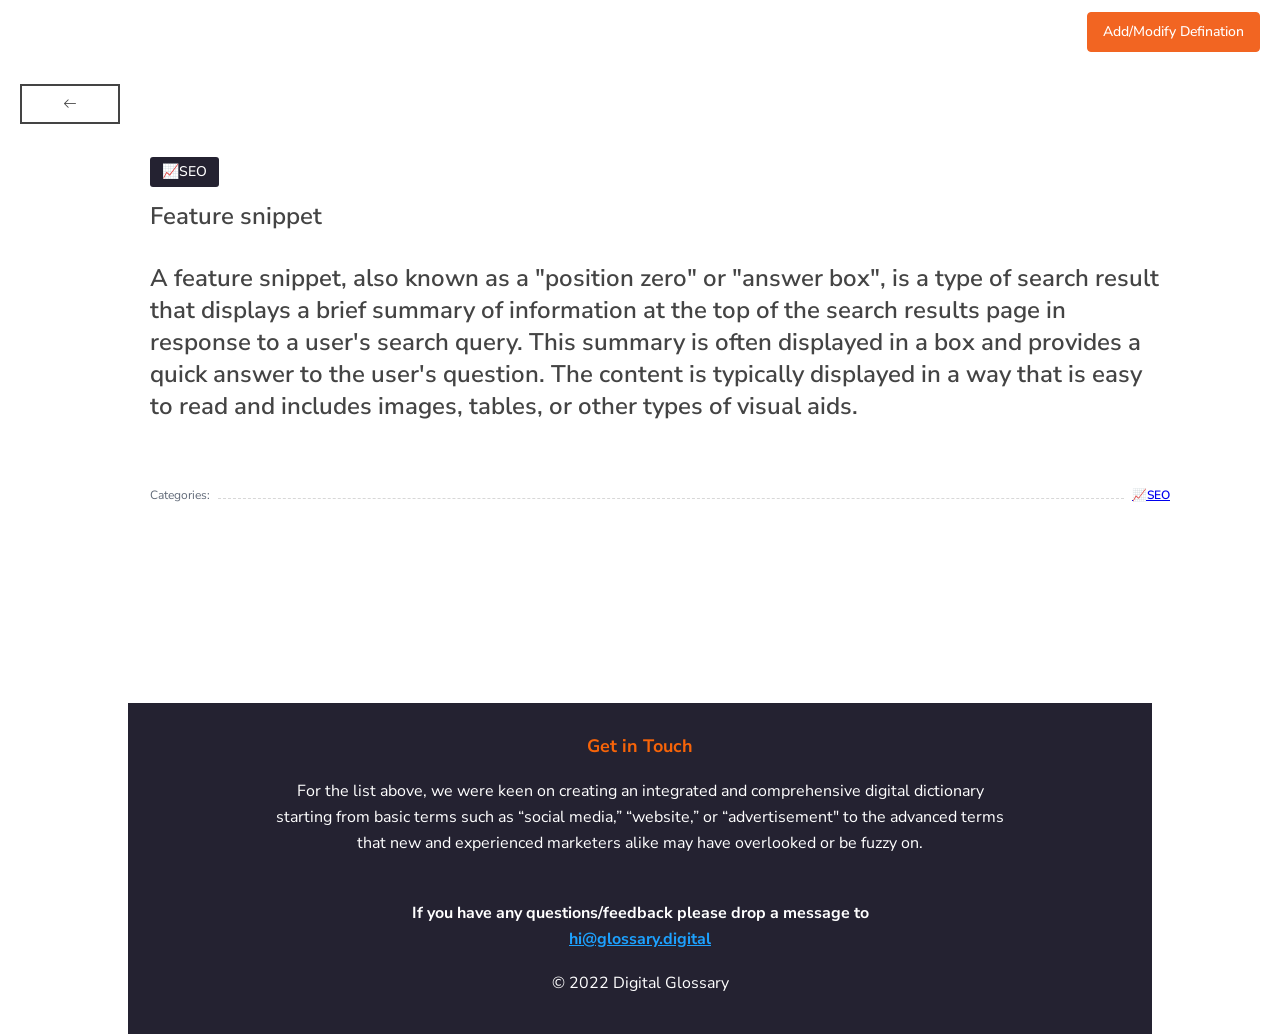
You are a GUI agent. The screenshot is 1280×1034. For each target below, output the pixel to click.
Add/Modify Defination (1173, 31)
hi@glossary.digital (640, 939)
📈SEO (1151, 495)
